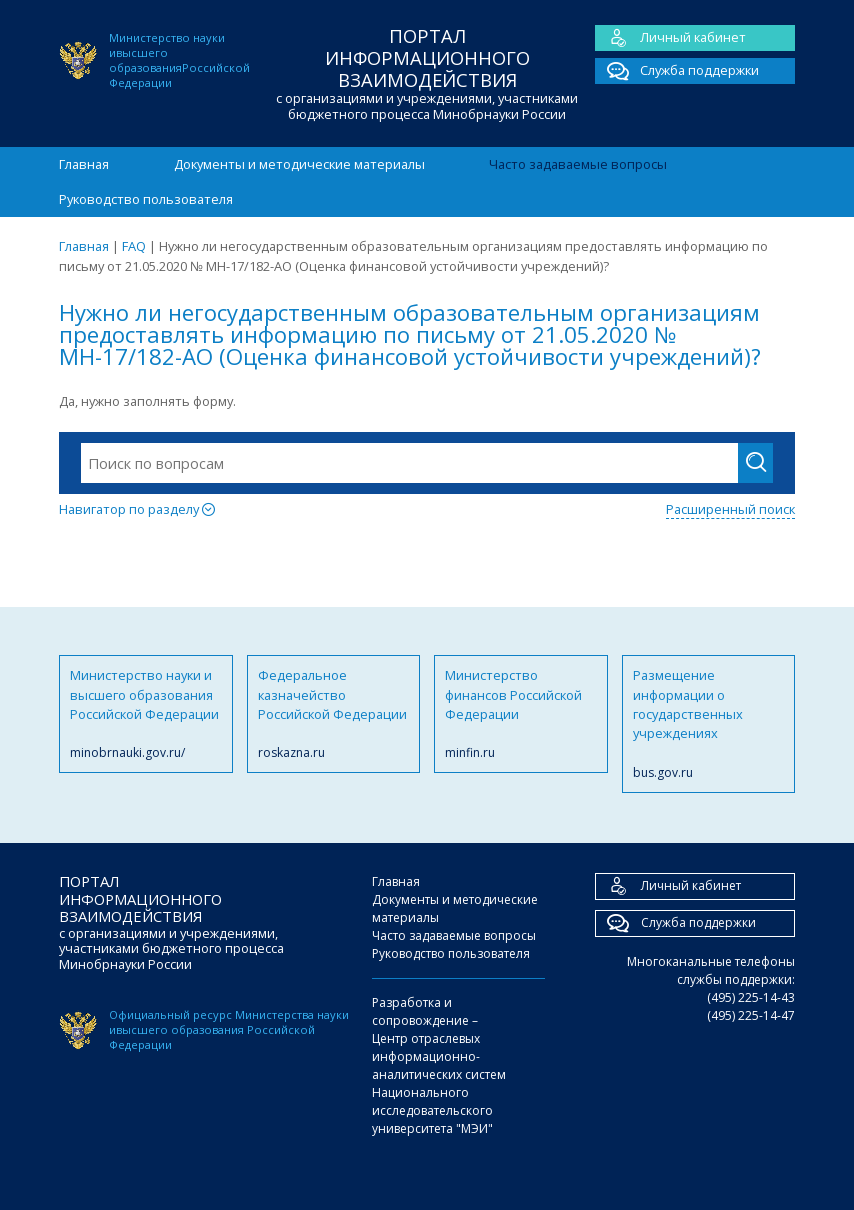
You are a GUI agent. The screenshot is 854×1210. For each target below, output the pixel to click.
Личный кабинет (670, 38)
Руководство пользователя (146, 199)
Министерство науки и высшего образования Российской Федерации (146, 714)
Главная (84, 164)
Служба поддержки (677, 71)
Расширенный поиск (730, 509)
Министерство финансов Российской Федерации (521, 714)
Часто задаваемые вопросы (578, 164)
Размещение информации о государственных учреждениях (709, 724)
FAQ (134, 246)
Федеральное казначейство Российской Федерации (334, 714)
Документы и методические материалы (299, 164)
